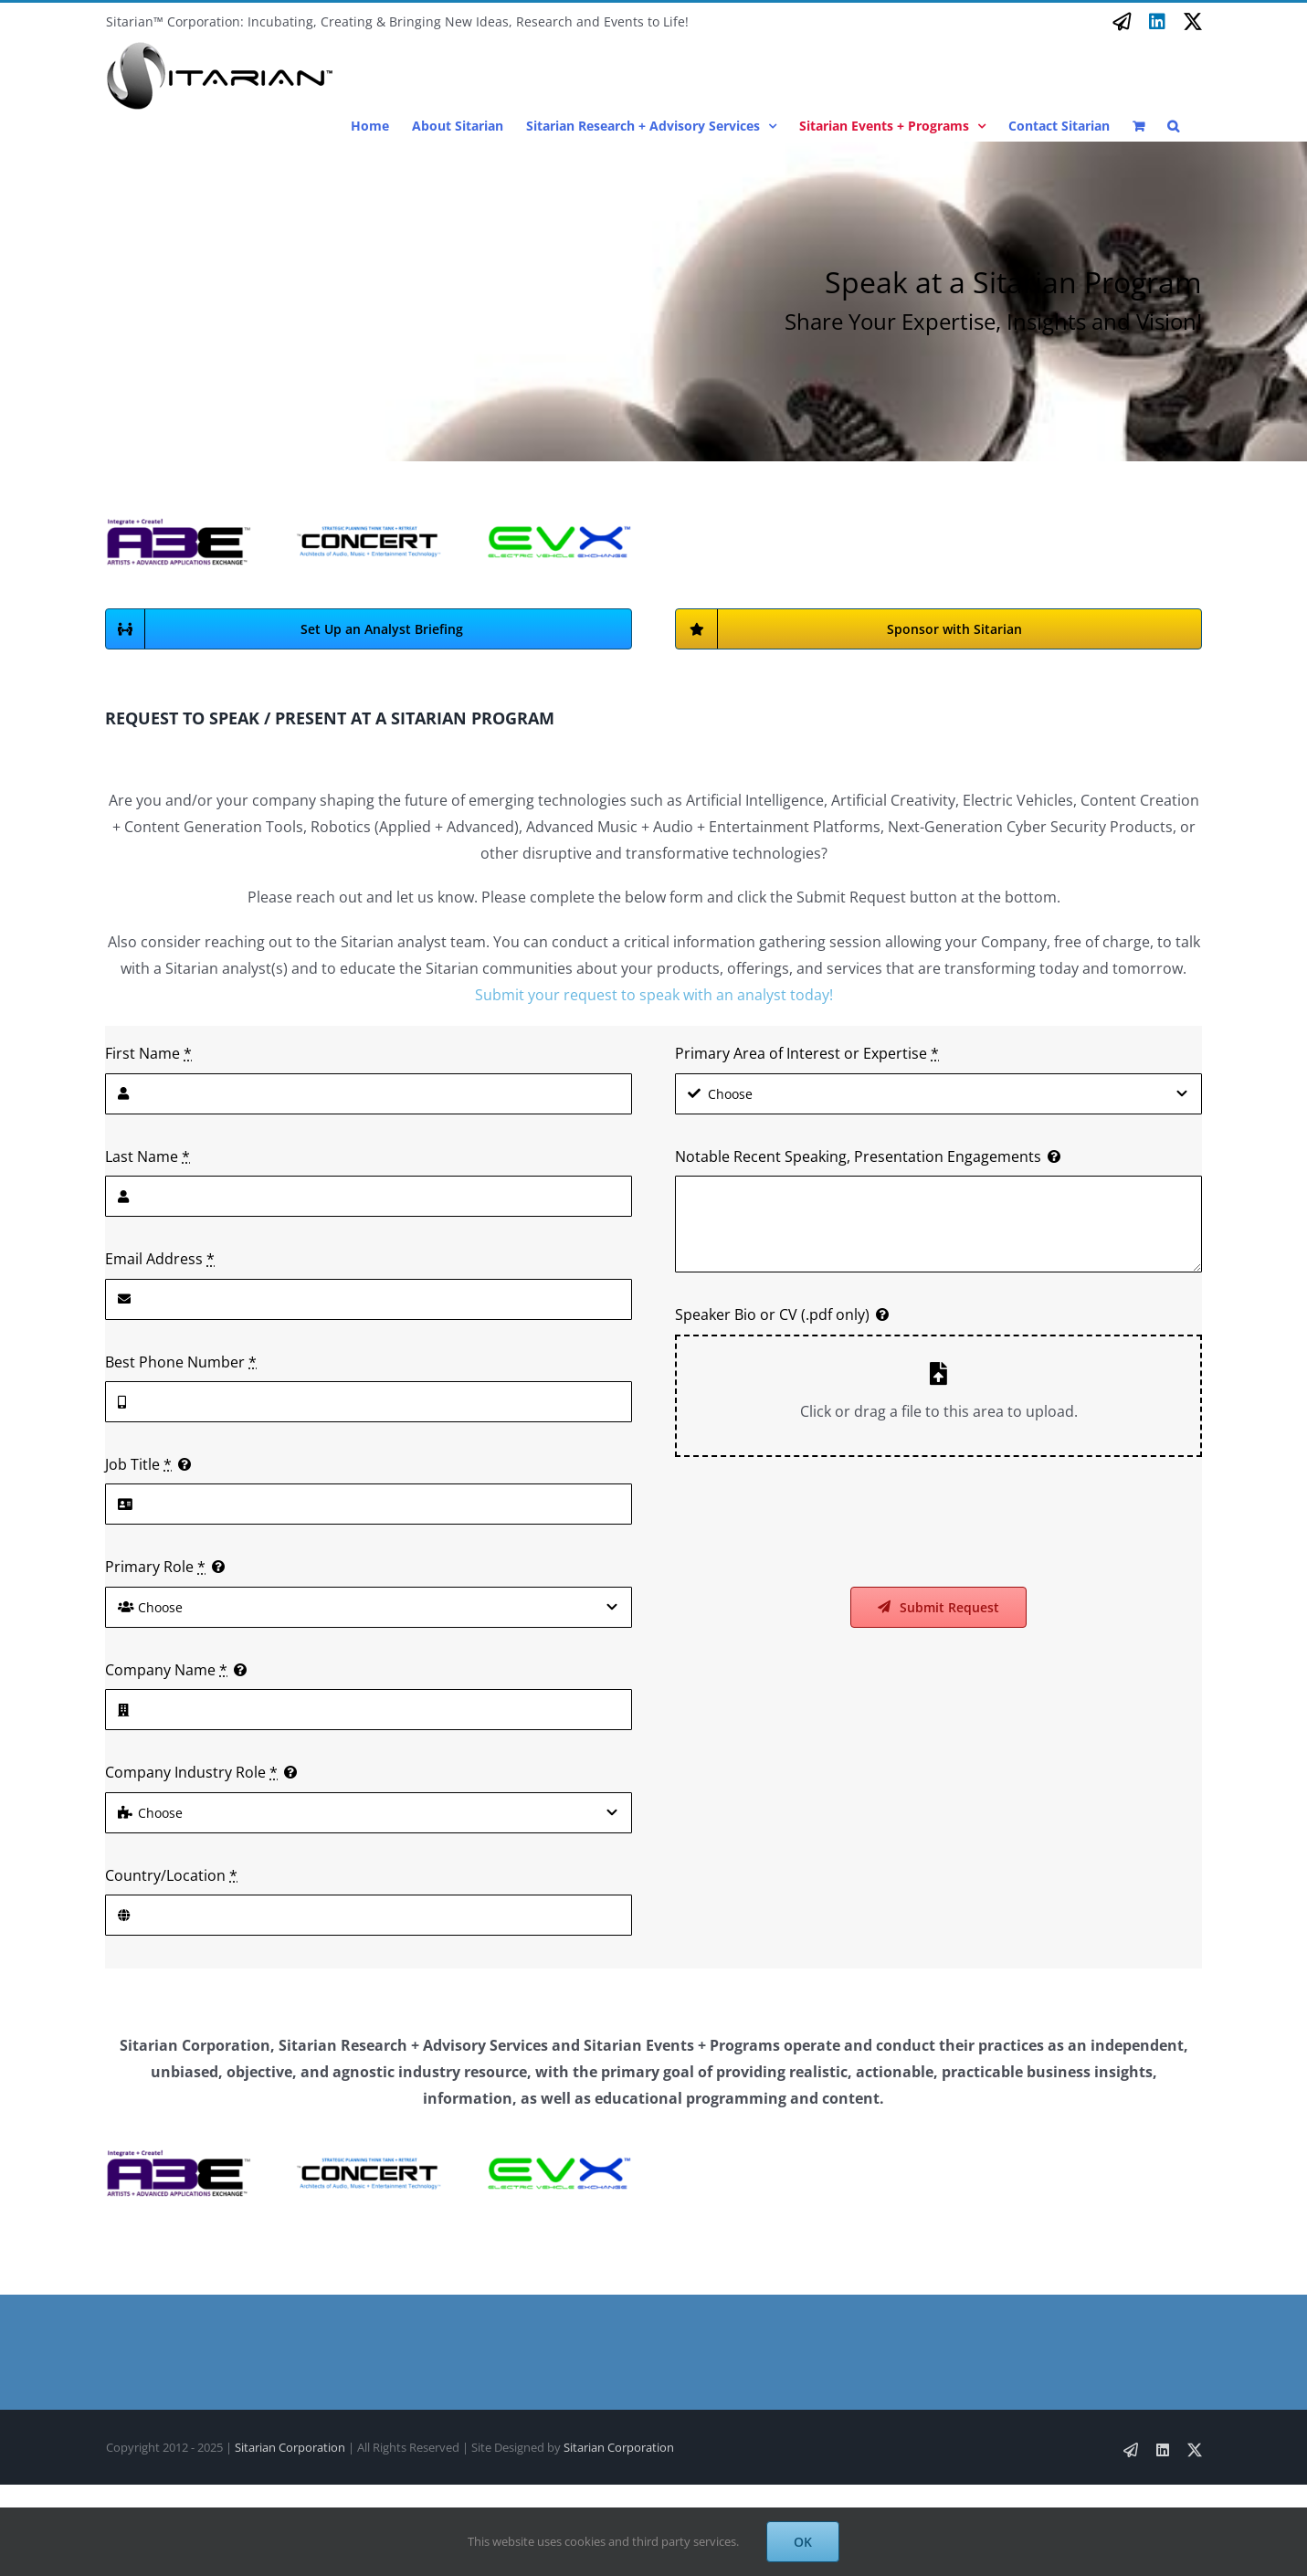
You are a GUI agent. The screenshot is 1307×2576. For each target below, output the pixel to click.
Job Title (138, 1464)
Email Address (160, 1259)
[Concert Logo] (368, 533)
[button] (1173, 126)
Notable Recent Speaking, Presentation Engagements (858, 1156)
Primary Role (155, 1567)
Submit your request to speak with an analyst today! (654, 995)
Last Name (147, 1156)
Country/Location (171, 1875)
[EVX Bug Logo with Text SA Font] (558, 529)
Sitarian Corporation (290, 2447)
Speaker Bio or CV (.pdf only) (772, 1314)
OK (803, 2541)
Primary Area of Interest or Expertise (807, 1053)
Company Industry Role (191, 1772)
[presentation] (814, 1521)
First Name (148, 1053)
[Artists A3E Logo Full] (178, 523)
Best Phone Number (181, 1362)
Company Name (166, 1670)
